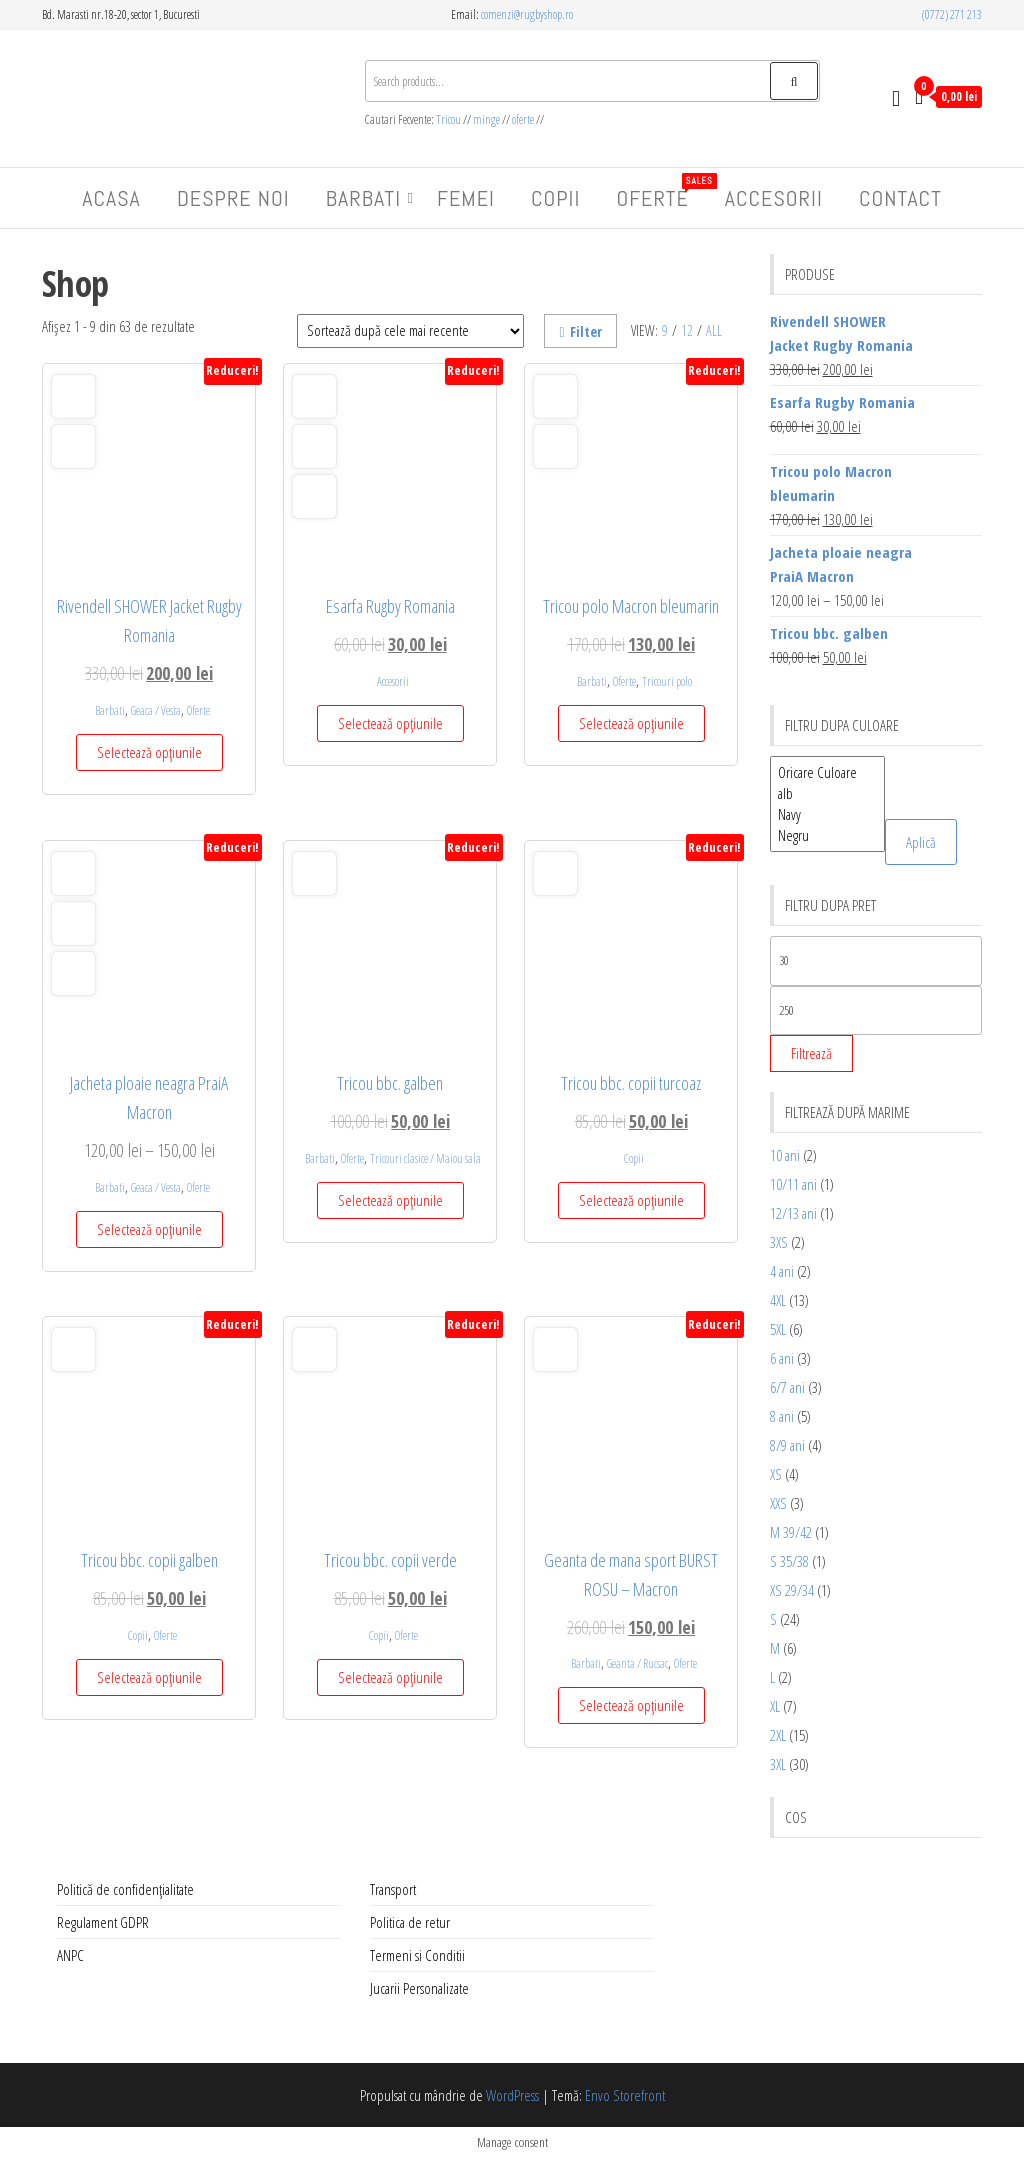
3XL (778, 1764)
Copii (555, 198)
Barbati (363, 198)
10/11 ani (793, 1184)
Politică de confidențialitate (125, 1889)
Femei (466, 198)
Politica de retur (410, 1922)
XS (776, 1474)
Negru (827, 835)
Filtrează (811, 1053)
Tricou (449, 119)
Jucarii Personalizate (419, 1988)
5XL (778, 1329)
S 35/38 (789, 1561)
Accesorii (774, 198)
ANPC (70, 1955)
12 (687, 330)
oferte (523, 119)
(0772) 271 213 (952, 14)
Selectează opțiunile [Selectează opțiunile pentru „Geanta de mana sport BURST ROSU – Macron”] (631, 1705)
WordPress (512, 2095)
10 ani (785, 1155)
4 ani (782, 1271)
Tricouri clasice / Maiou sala (425, 1158)
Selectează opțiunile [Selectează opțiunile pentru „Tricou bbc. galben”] (390, 1200)
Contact (900, 198)
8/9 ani (787, 1445)
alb (827, 793)
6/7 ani (787, 1387)
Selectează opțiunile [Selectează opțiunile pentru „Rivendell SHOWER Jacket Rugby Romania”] (149, 752)
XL (775, 1706)
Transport (393, 1889)
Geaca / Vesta (156, 710)
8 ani (782, 1416)
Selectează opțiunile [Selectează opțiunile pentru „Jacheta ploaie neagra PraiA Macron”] (149, 1229)
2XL (778, 1735)
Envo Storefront (625, 2095)
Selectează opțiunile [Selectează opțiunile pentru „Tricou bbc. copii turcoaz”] (631, 1200)
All (714, 330)
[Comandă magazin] (410, 331)
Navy (827, 814)
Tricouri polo (667, 681)
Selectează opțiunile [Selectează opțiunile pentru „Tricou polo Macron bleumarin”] (631, 723)
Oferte (659, 192)
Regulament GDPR (103, 1922)
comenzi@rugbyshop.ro (527, 14)
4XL (778, 1300)
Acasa (111, 198)
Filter (580, 331)
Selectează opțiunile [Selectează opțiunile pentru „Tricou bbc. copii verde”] (390, 1677)
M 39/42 (791, 1532)
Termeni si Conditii (417, 1955)
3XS (779, 1242)
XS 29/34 (792, 1590)
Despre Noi (233, 198)
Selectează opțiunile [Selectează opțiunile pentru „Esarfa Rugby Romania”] (390, 723)
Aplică (921, 842)
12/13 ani (793, 1213)
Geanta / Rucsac (637, 1663)
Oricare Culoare (827, 772)
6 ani (782, 1358)
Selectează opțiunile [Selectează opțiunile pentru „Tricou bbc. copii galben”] (149, 1677)
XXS (778, 1503)
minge (486, 119)
